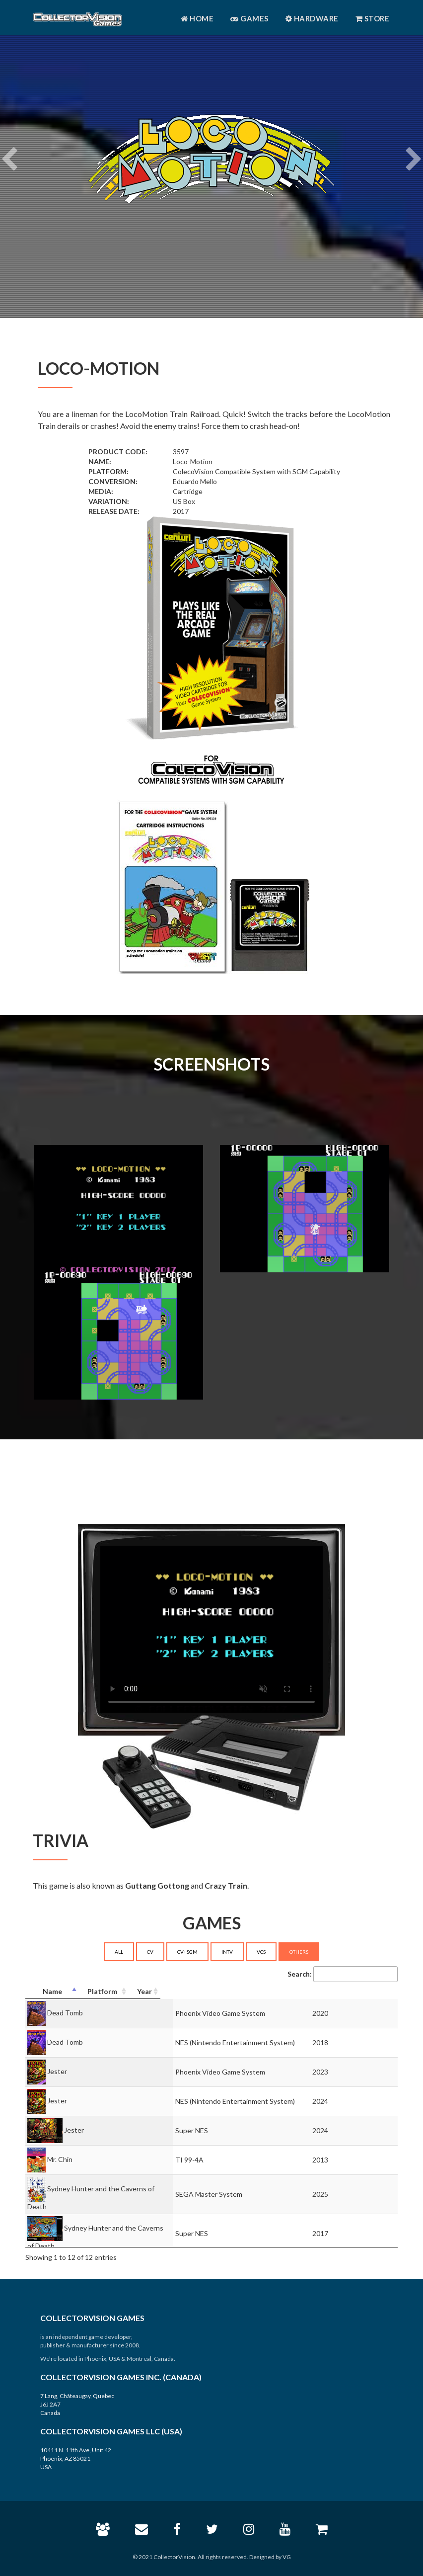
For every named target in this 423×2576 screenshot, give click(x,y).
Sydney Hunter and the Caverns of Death (111, 2188)
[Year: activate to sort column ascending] (377, 1992)
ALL (119, 1952)
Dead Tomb (65, 2012)
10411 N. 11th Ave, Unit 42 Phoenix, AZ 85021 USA (75, 2458)
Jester (57, 2071)
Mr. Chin (59, 2159)
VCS (261, 1952)
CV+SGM (187, 1952)
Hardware (312, 18)
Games (249, 18)
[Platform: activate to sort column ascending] (279, 1992)
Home (197, 18)
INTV (227, 1952)
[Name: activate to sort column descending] (113, 1992)
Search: (342, 1974)
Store (372, 18)
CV (150, 1952)
